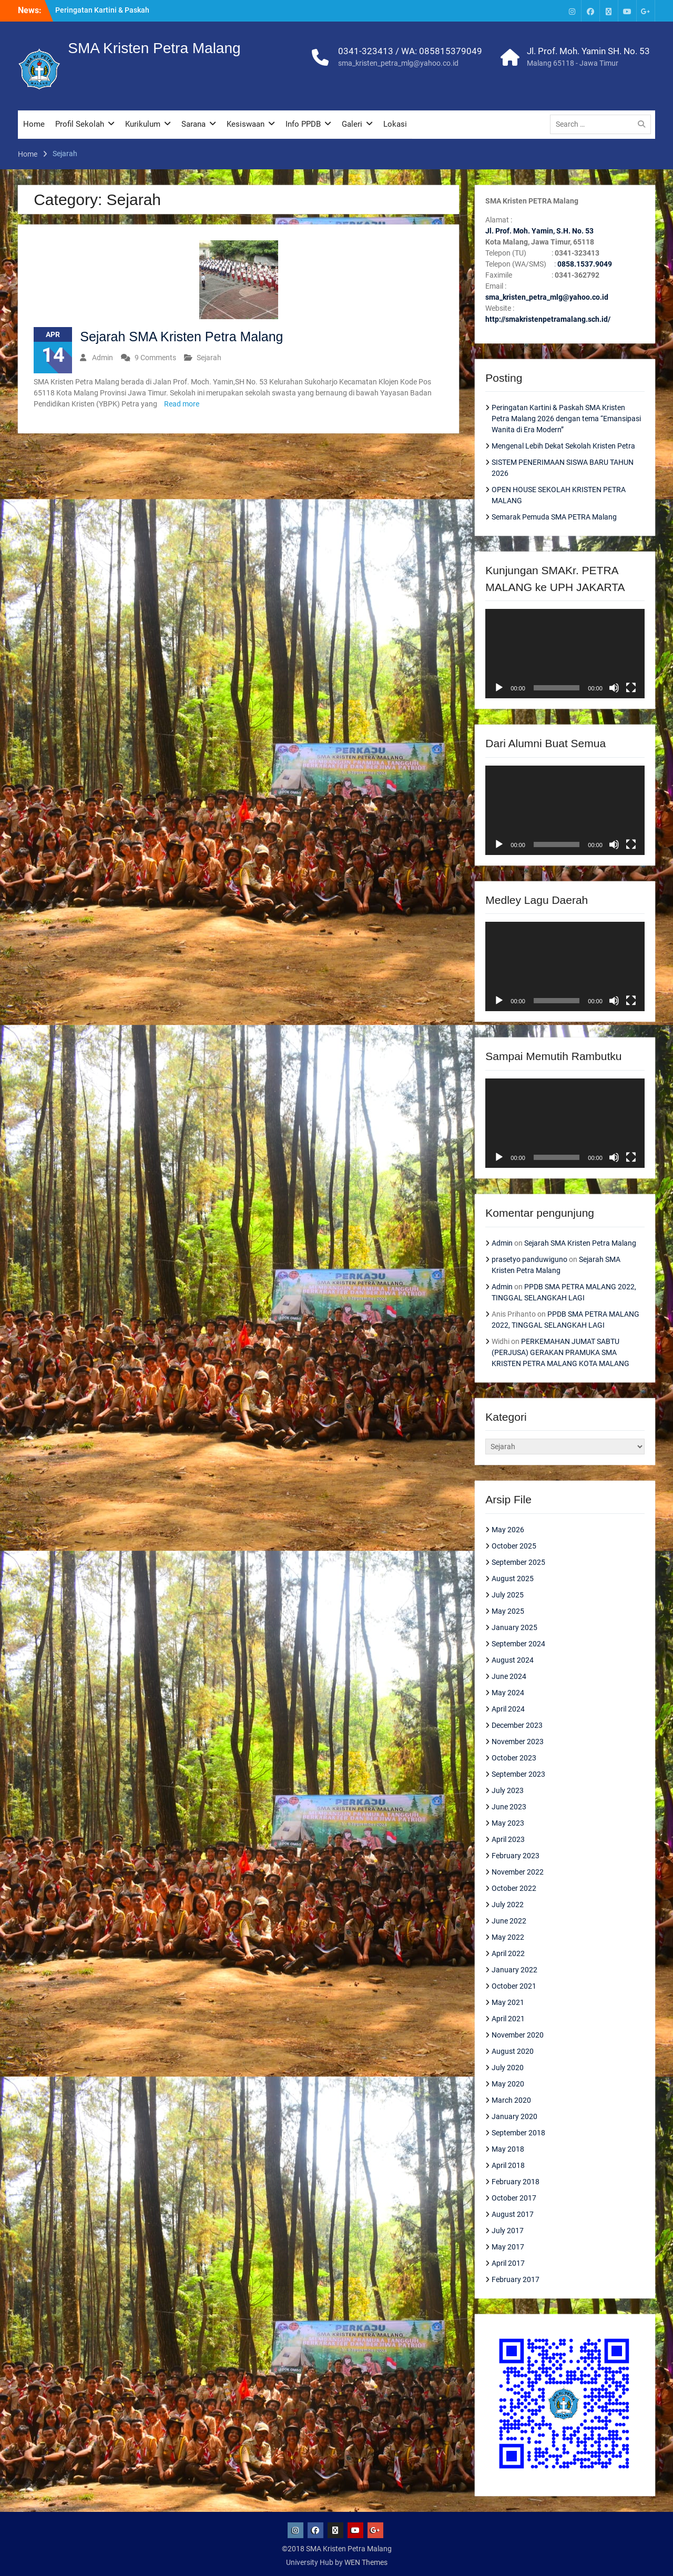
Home (34, 124)
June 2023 (509, 1807)
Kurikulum (142, 124)
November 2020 (518, 2035)
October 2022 (514, 1888)
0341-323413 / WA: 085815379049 (410, 51)
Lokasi (395, 124)
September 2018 (518, 2133)
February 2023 (515, 1855)
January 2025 (514, 1627)
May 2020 (508, 2084)
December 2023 (517, 1725)
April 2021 (508, 2018)
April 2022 (508, 1953)
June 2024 (509, 1676)
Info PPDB (303, 124)
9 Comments (155, 357)
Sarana (193, 124)
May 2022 (508, 1937)
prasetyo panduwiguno (529, 1259)
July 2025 (508, 1595)
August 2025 (513, 1578)
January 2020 (514, 2116)
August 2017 (513, 2214)
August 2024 (513, 1660)
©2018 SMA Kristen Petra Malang (337, 2548)
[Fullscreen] (631, 688)
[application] (564, 653)
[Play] (499, 688)
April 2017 (508, 2263)
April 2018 (508, 2165)
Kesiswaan (245, 124)
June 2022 (509, 1921)
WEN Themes (366, 2562)
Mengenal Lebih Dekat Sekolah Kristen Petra (563, 446)
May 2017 (508, 2247)
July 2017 (508, 2230)
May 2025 (508, 1611)
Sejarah (209, 357)
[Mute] (614, 688)
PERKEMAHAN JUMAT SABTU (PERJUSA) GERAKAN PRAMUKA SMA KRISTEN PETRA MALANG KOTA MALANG (560, 1352)
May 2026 (508, 1529)
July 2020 (508, 2067)
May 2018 (508, 2149)
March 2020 (511, 2100)
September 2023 (518, 1774)
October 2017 (514, 2198)
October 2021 (514, 1986)
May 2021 (508, 2002)
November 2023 (518, 1741)
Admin (102, 357)
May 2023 (508, 1823)
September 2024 (518, 1644)
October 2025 (514, 1546)
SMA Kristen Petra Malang (154, 48)
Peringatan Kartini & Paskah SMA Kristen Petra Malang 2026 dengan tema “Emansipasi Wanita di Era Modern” (566, 418)
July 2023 (508, 1790)
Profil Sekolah (79, 124)
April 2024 (508, 1709)
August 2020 (513, 2051)
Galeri (352, 124)
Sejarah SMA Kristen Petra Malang (181, 336)
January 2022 (514, 1970)
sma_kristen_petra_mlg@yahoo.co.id (398, 63)
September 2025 (518, 1562)
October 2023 (514, 1758)
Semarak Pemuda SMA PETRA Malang (554, 517)
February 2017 (515, 2279)
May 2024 (508, 1692)
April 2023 (508, 1839)
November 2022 (518, 1872)
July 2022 (508, 1904)
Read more (181, 404)
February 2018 (515, 2181)
